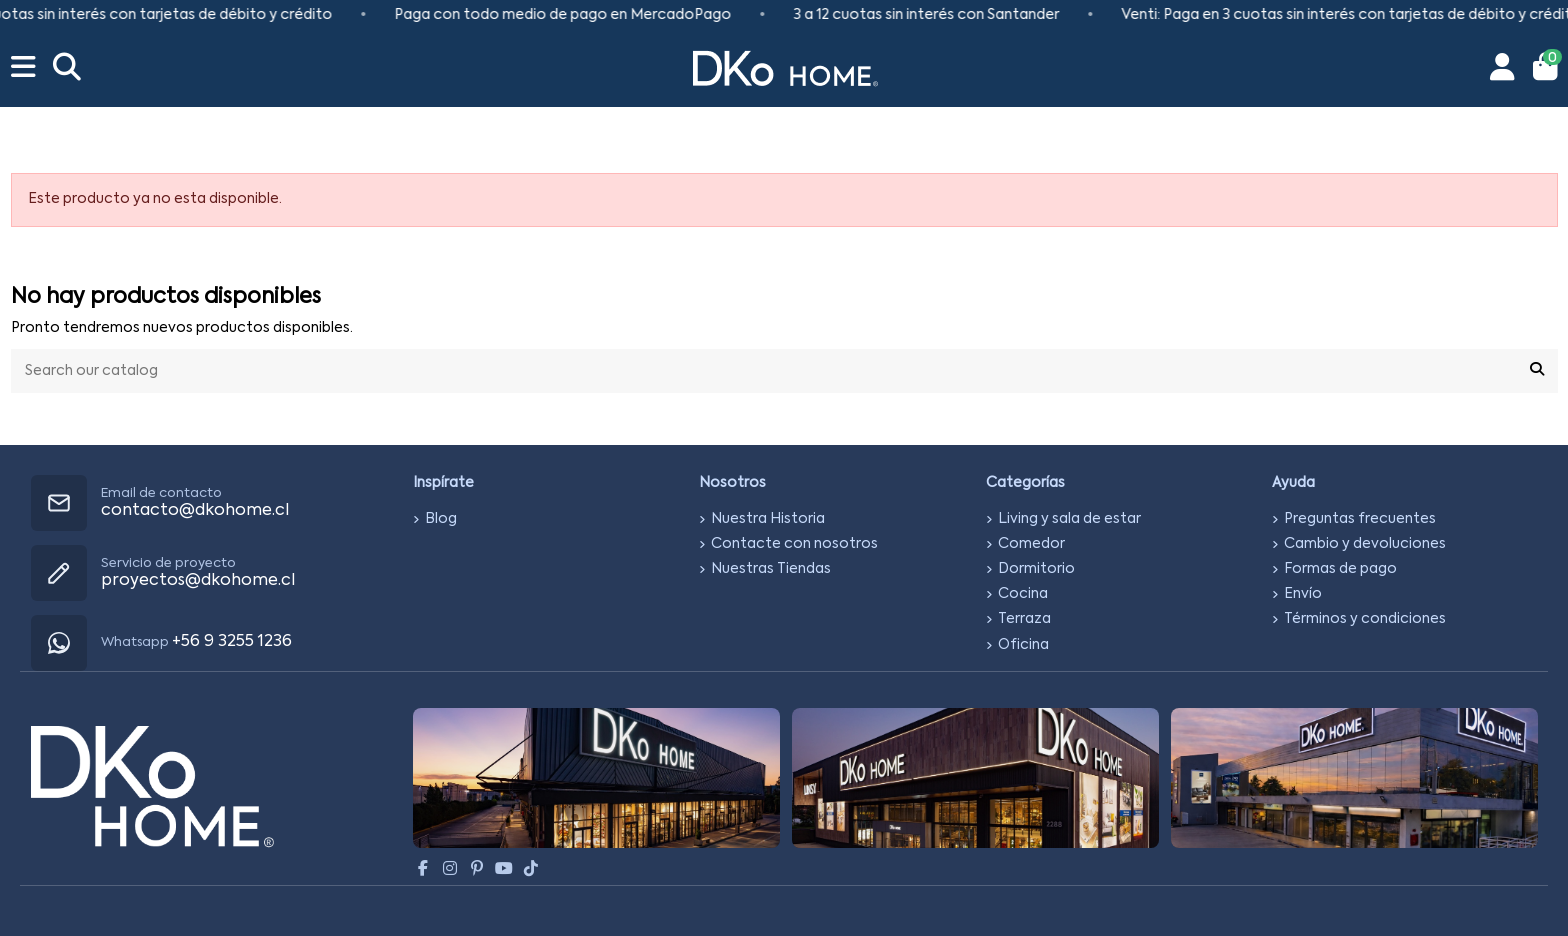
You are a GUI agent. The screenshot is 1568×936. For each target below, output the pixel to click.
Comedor (1031, 544)
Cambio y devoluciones (1365, 544)
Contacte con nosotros (794, 544)
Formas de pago (1340, 569)
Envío (1303, 594)
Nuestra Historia (768, 519)
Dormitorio (1036, 569)
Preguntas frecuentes (1360, 519)
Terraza (1024, 619)
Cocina (1023, 594)
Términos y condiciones (1365, 619)
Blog (441, 519)
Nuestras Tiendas (771, 569)
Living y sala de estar (1069, 519)
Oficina (1023, 645)
